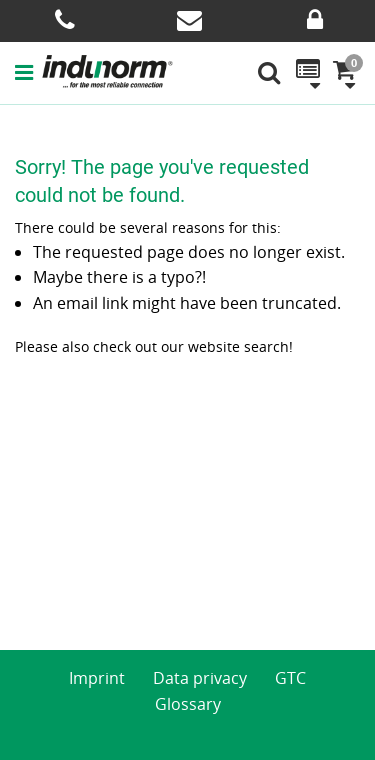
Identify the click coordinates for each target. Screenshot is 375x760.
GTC (290, 678)
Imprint (97, 678)
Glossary (188, 704)
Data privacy (200, 678)
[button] (28, 72)
